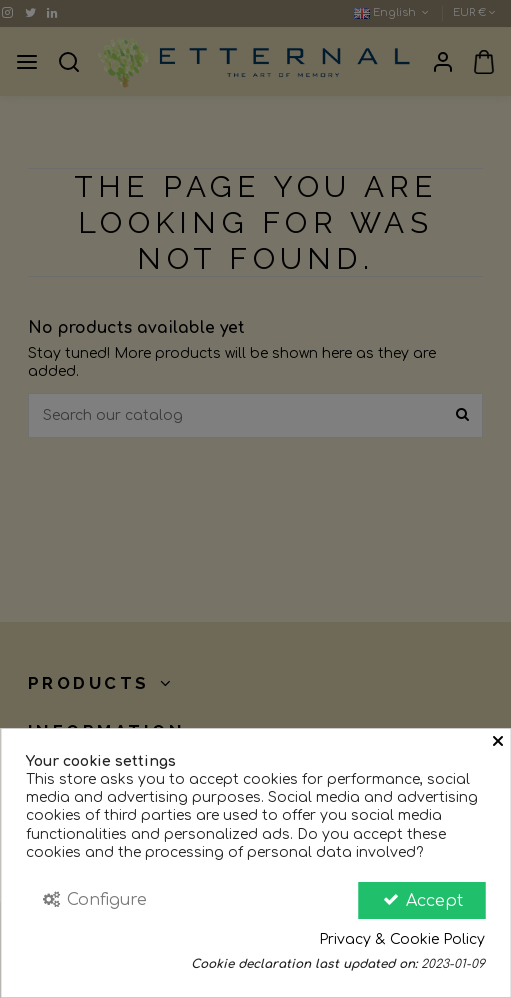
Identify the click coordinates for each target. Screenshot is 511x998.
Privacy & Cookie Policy (402, 939)
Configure (94, 900)
